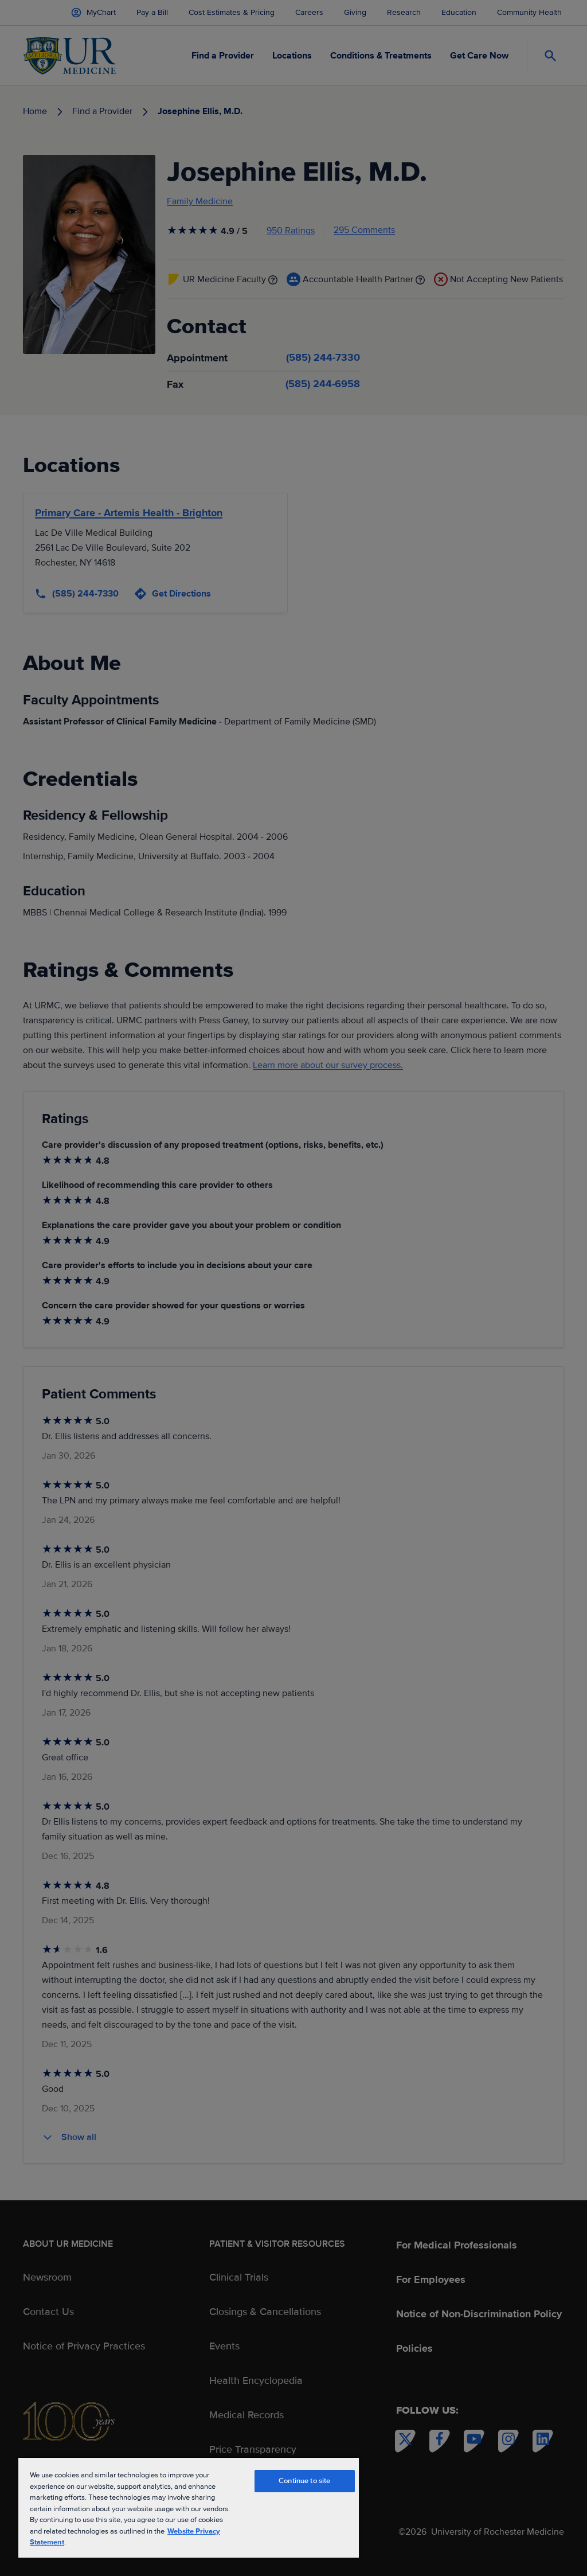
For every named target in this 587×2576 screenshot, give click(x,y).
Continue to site (304, 2480)
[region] (188, 2507)
